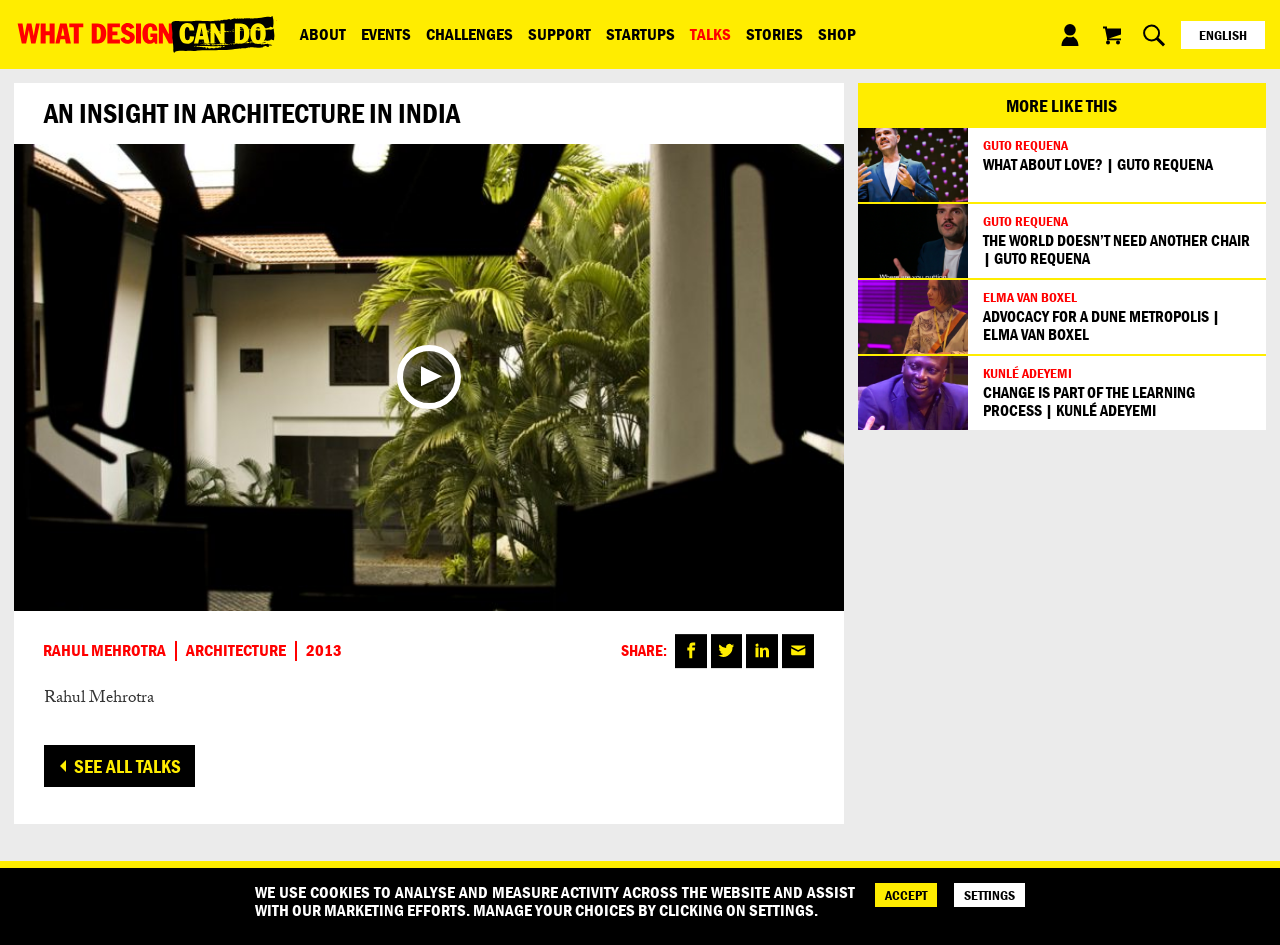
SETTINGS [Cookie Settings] (989, 895)
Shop (837, 34)
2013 (324, 651)
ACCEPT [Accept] (906, 895)
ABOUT (323, 34)
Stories (774, 34)
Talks (710, 34)
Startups (640, 34)
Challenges (469, 34)
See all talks (127, 766)
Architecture (236, 651)
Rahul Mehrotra (104, 651)
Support (559, 34)
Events (386, 34)
